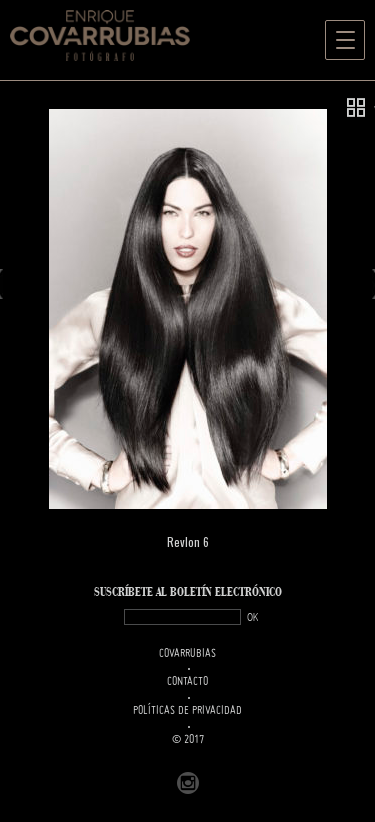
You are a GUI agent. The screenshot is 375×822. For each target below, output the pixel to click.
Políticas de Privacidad (187, 711)
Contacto (187, 682)
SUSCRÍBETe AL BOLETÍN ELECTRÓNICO (188, 592)
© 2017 (188, 740)
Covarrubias (187, 654)
